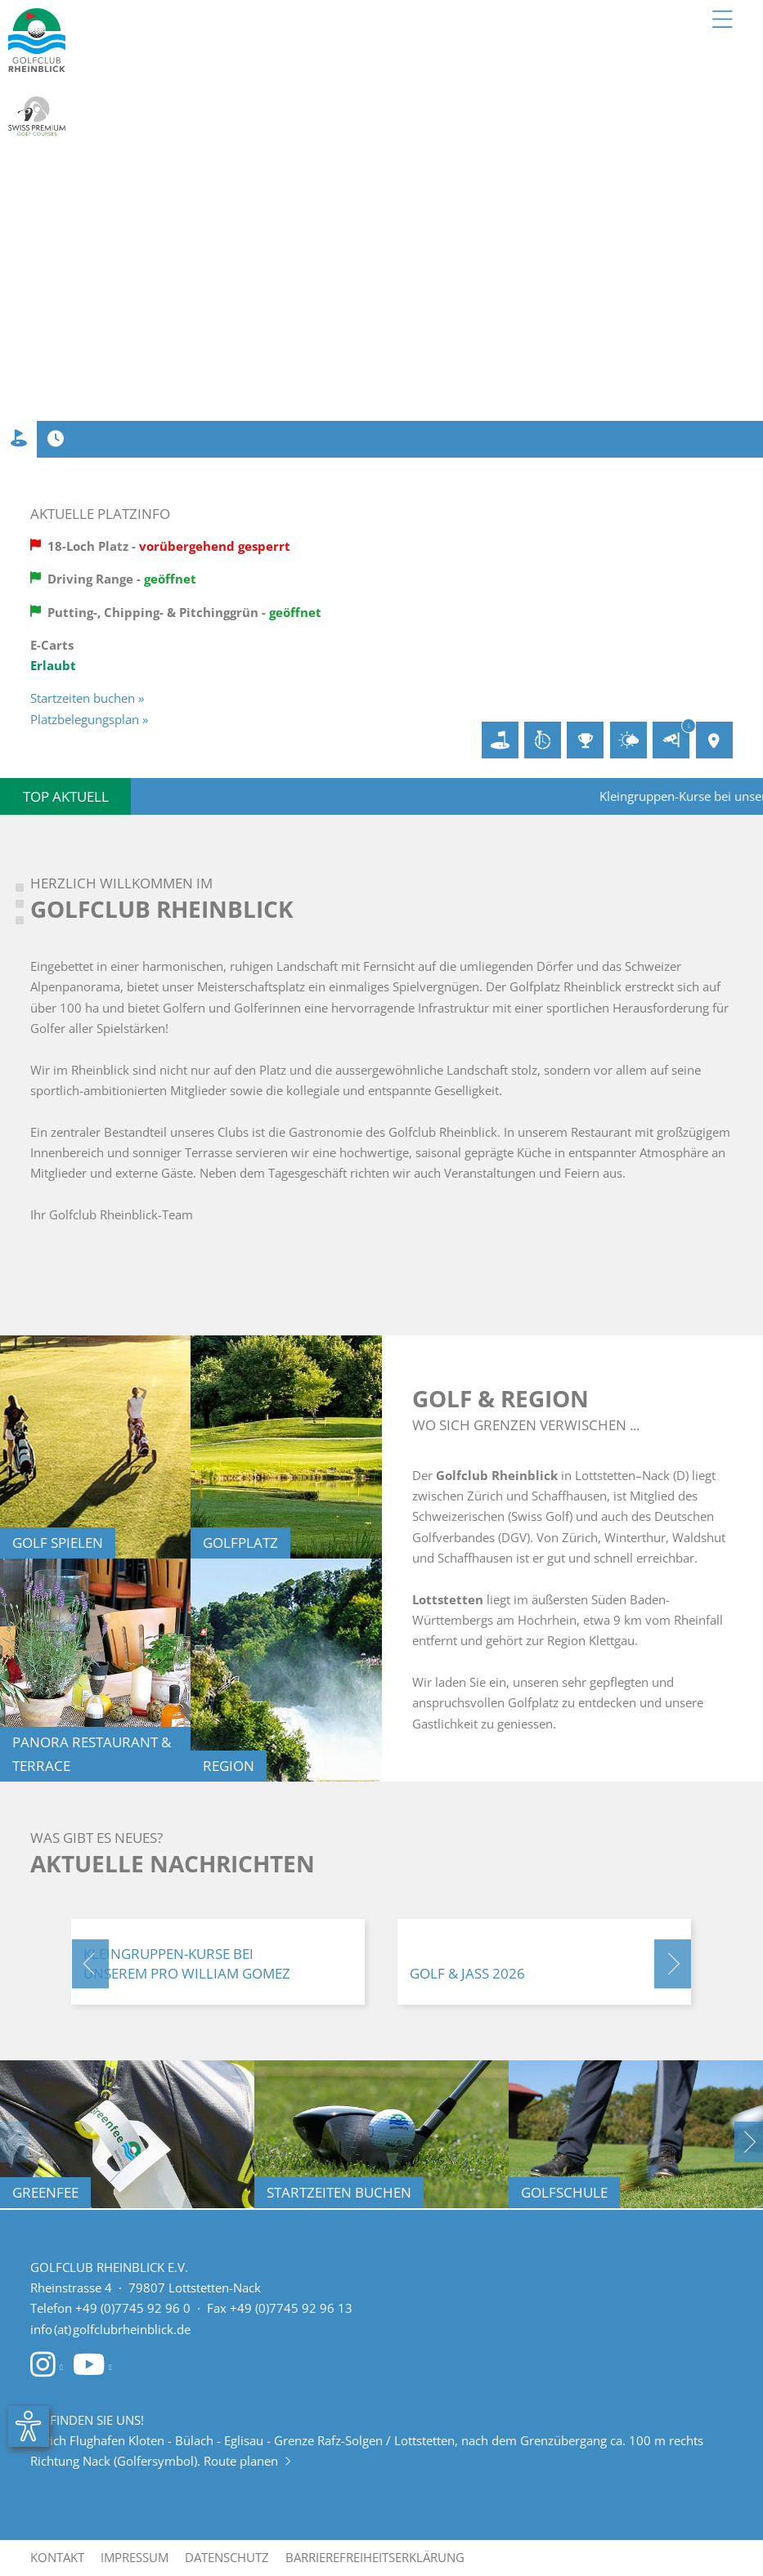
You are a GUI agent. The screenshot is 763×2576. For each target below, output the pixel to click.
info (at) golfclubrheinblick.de (110, 2329)
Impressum (134, 2557)
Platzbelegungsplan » (89, 719)
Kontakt (57, 2557)
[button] (90, 1963)
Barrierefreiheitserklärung (375, 2557)
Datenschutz (227, 2557)
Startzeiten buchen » (87, 698)
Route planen (247, 2461)
